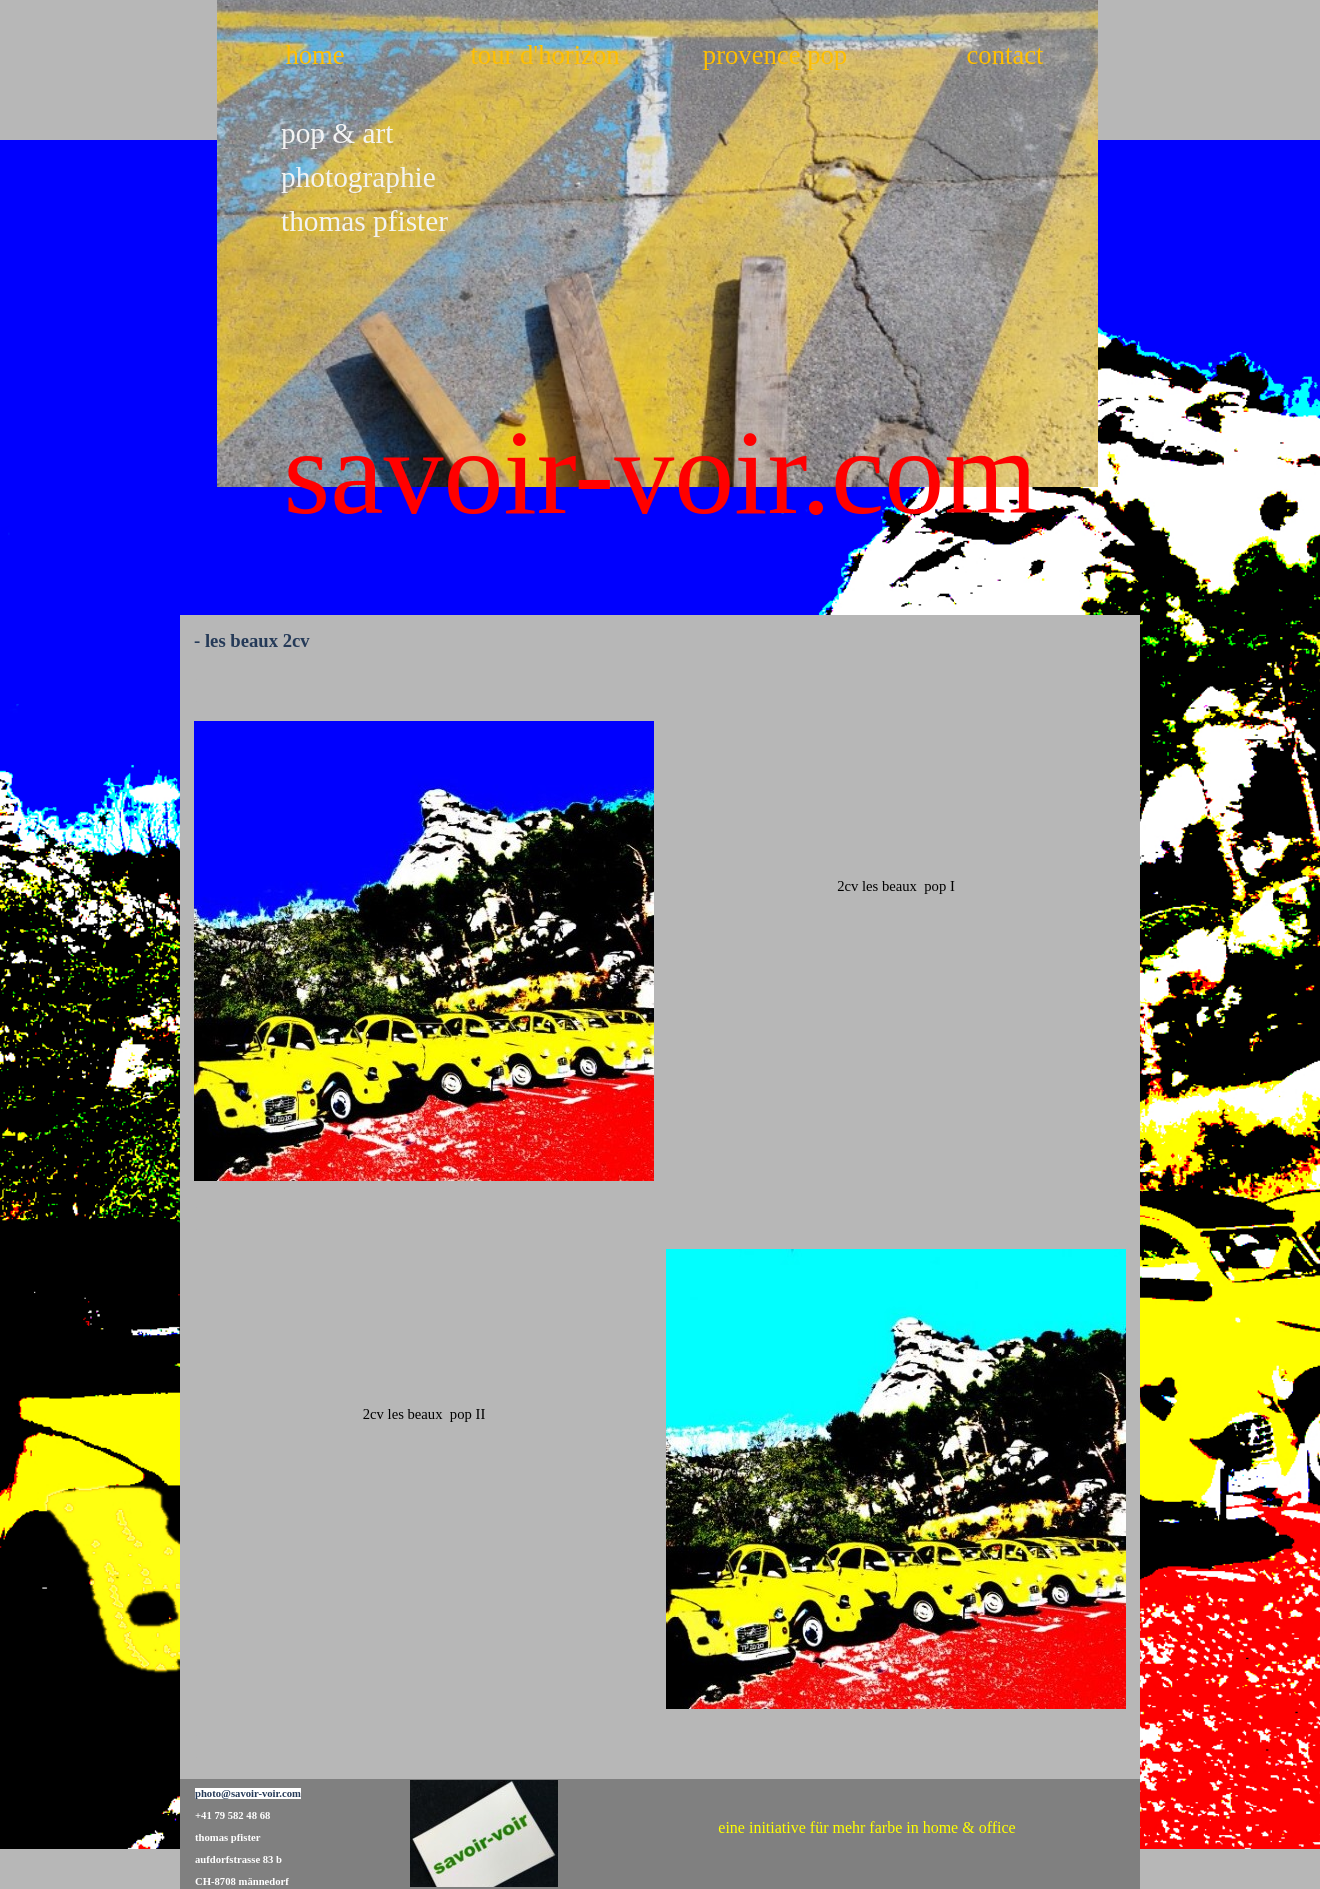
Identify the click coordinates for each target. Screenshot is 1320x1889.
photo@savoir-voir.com (248, 1793)
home (314, 55)
